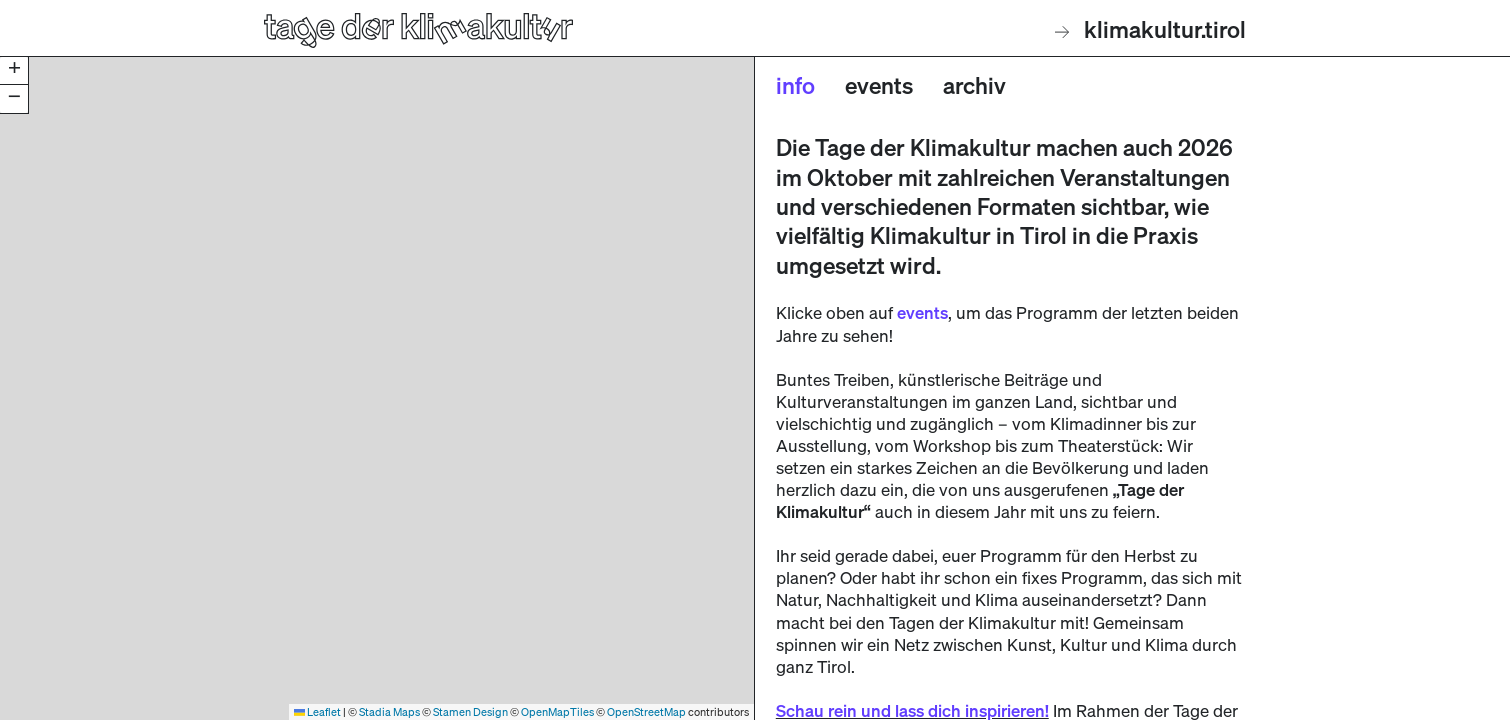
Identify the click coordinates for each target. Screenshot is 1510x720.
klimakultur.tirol (1150, 28)
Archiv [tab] (974, 84)
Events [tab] (879, 84)
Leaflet (317, 711)
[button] (14, 71)
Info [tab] (795, 84)
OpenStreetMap (646, 711)
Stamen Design (470, 711)
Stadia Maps (389, 711)
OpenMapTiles (557, 711)
